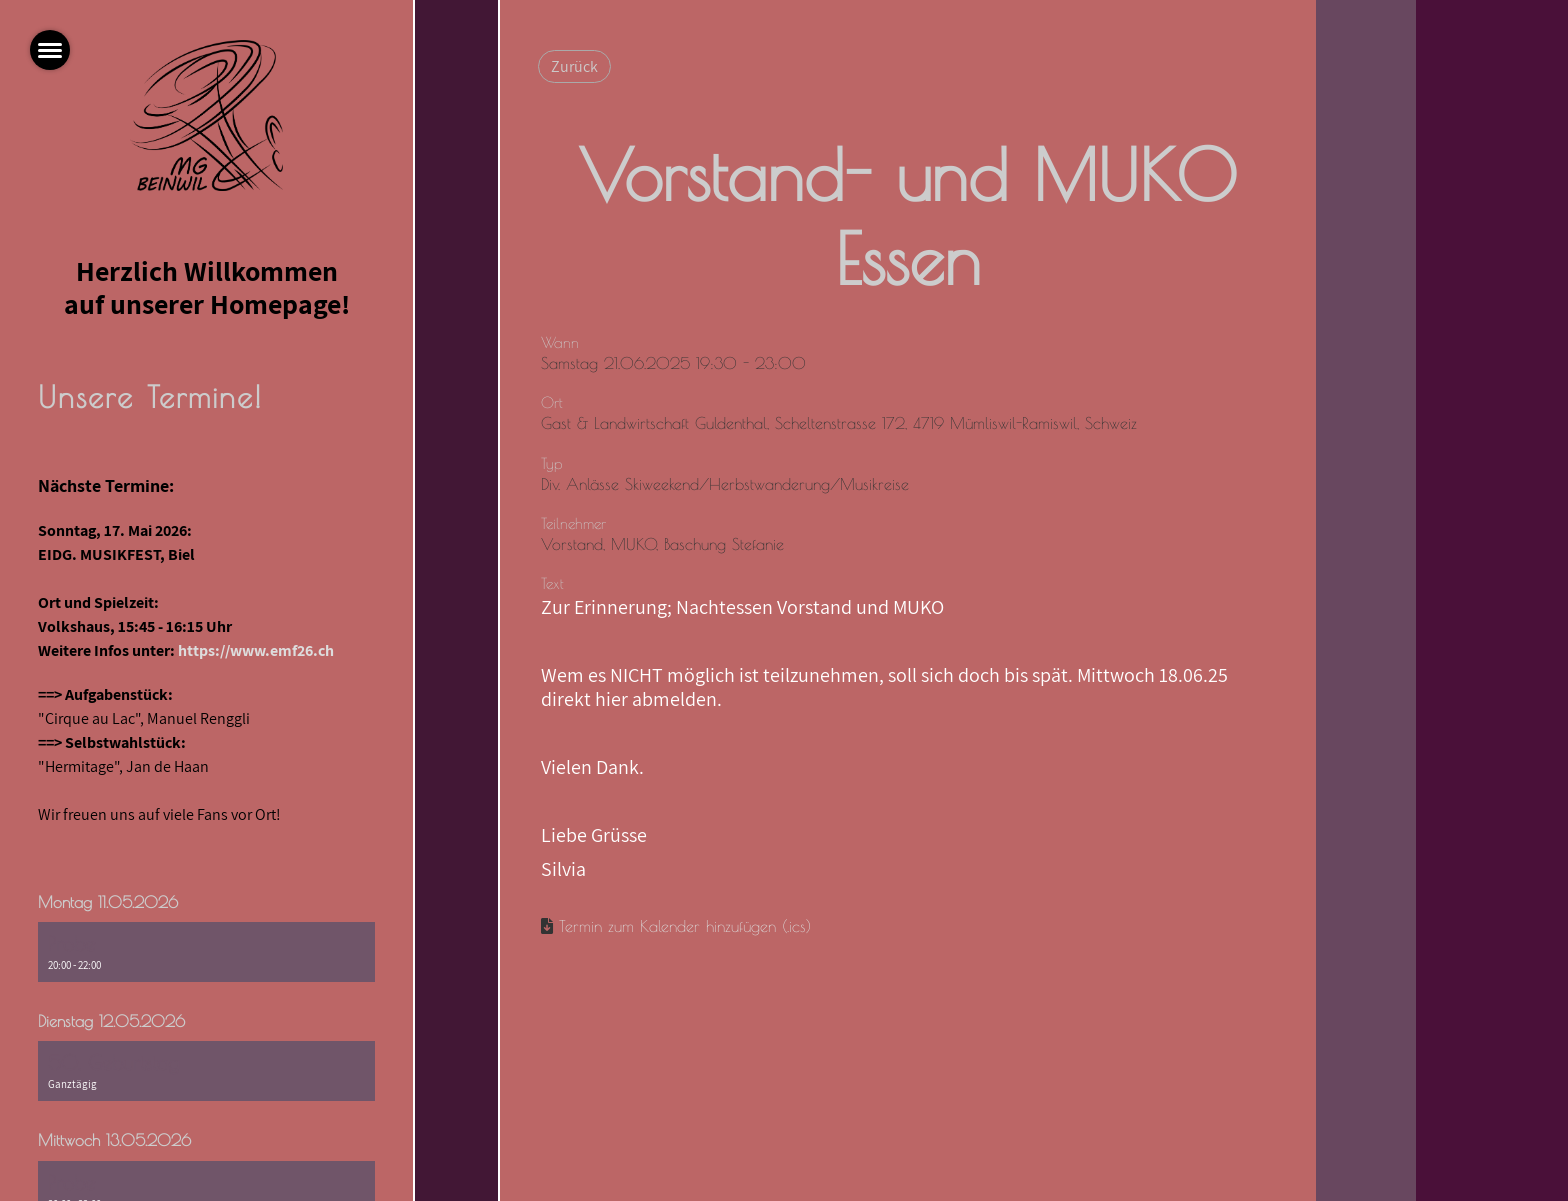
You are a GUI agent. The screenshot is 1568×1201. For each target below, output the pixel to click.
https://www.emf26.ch (256, 650)
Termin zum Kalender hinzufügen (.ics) (685, 926)
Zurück (574, 66)
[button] (206, 952)
